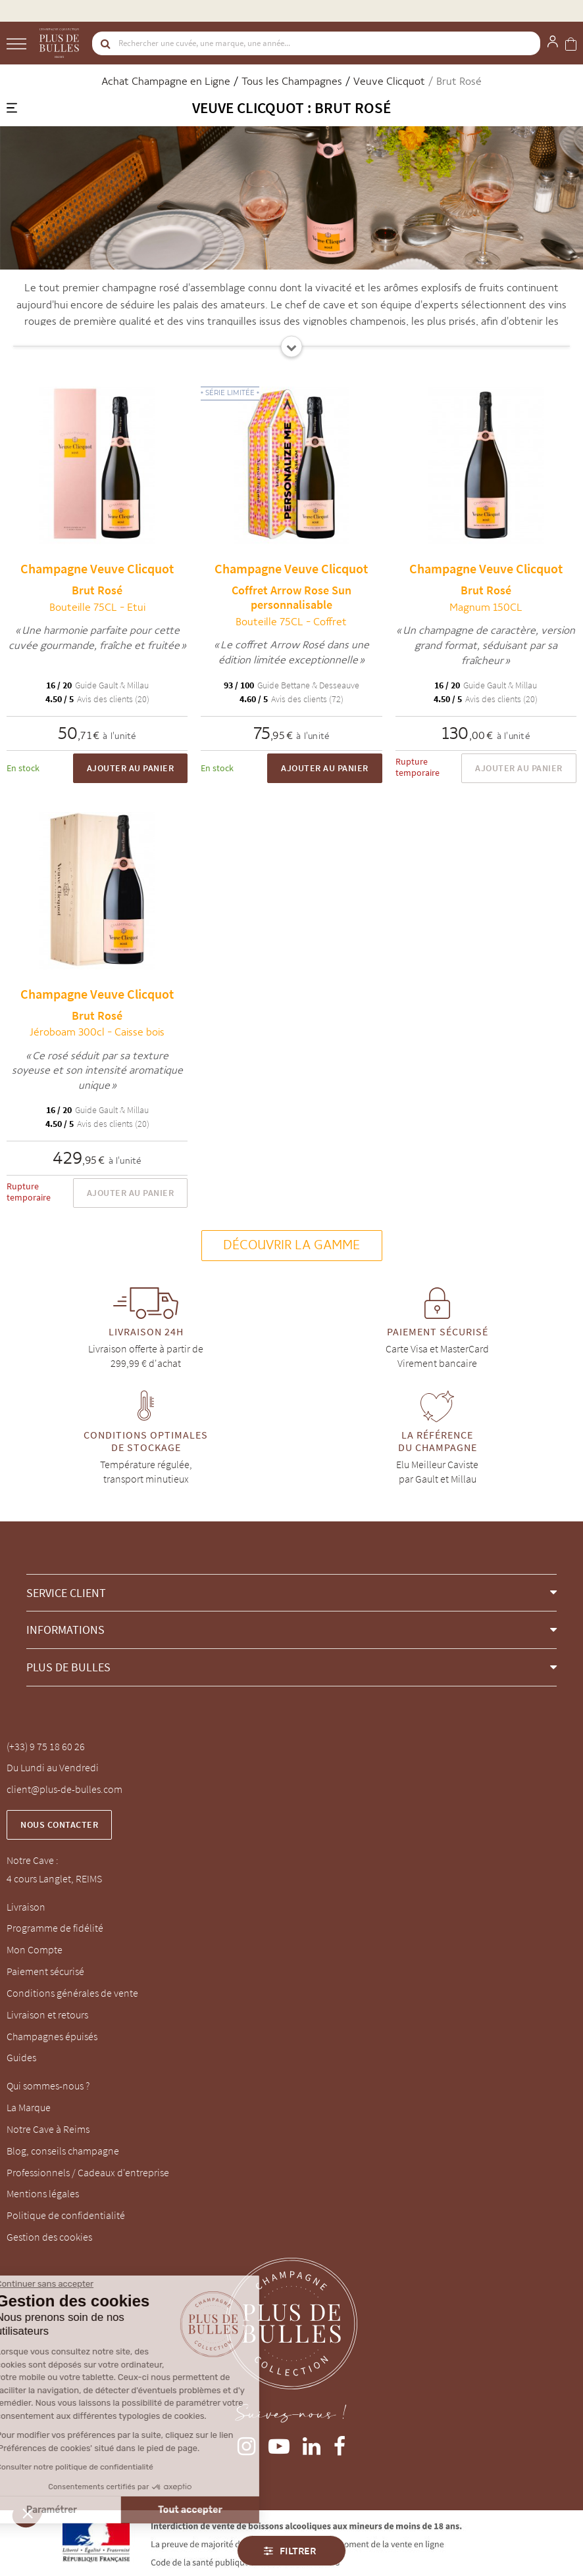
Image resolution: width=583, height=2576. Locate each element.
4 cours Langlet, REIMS (54, 1878)
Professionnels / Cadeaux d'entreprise (88, 2172)
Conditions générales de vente (72, 1992)
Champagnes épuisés (52, 2036)
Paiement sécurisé (45, 1971)
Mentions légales (43, 2193)
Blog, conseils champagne (63, 2150)
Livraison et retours (47, 2014)
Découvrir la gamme (292, 1244)
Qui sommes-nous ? (48, 2085)
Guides (21, 2057)
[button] (291, 1592)
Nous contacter (59, 1824)
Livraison (26, 1906)
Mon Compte (35, 1949)
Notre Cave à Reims (48, 2128)
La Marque (29, 2107)
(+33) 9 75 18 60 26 (46, 1746)
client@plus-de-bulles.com (64, 1789)
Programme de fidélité (55, 1927)
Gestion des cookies (49, 2236)
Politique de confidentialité (66, 2215)
